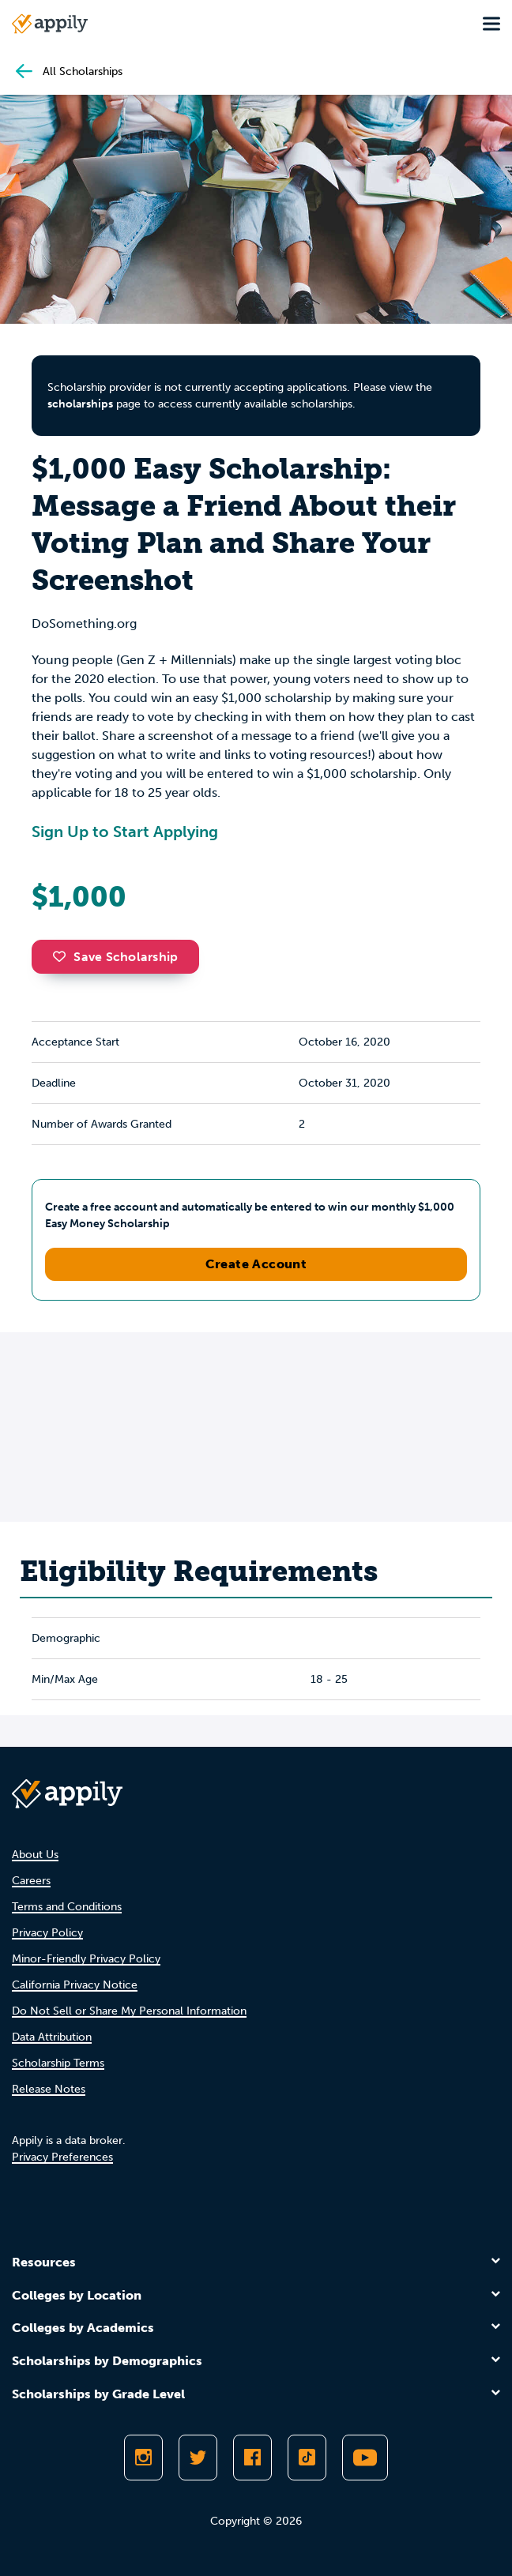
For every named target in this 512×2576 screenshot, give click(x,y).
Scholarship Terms (58, 2063)
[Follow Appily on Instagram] (143, 2457)
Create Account (256, 1263)
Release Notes (48, 2089)
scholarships (80, 404)
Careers (31, 1880)
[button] (63, 956)
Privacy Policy (47, 1933)
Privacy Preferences (62, 2157)
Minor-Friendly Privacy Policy (86, 1959)
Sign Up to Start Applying (125, 831)
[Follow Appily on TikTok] (307, 2457)
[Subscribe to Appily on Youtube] (365, 2457)
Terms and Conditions (67, 1906)
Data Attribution (52, 2037)
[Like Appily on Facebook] (252, 2457)
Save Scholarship (115, 956)
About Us (35, 1854)
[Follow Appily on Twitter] (198, 2457)
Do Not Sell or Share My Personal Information (129, 2011)
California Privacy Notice (74, 1985)
